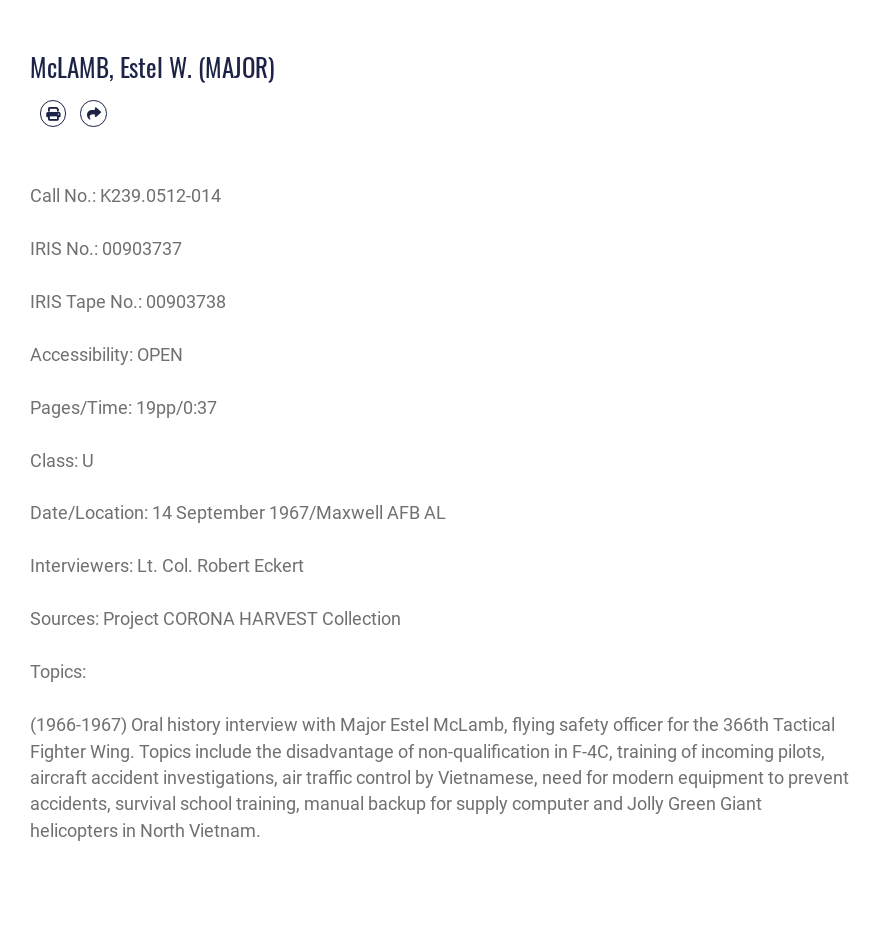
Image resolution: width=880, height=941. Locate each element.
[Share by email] (93, 113)
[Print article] (53, 113)
